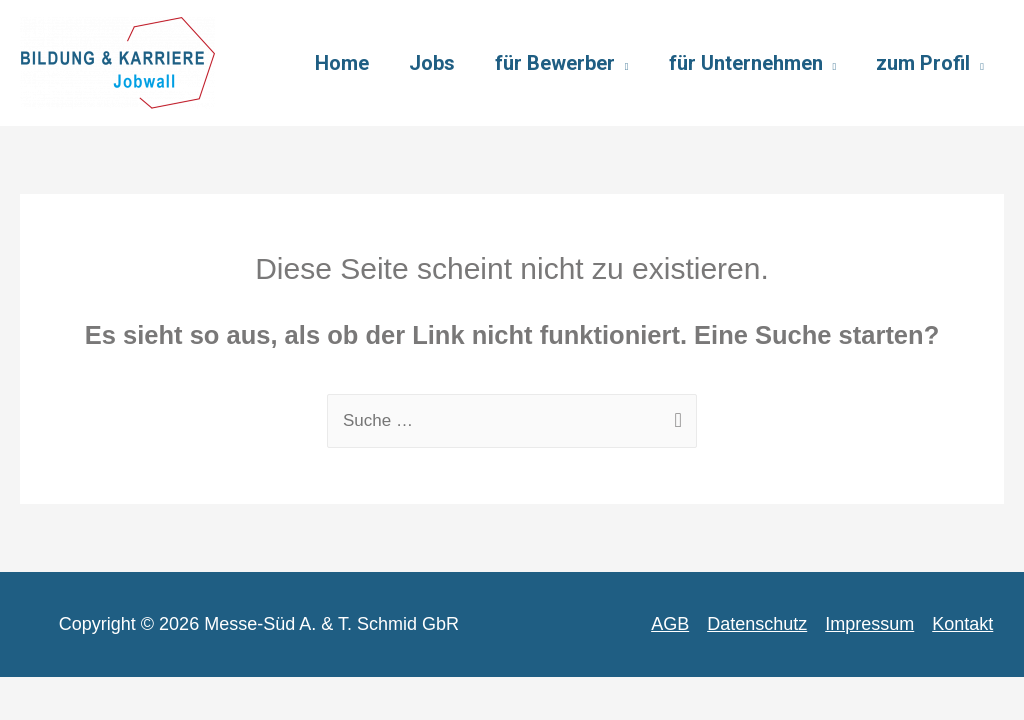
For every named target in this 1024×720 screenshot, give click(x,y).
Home (342, 63)
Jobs (432, 63)
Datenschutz (757, 624)
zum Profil (923, 63)
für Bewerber (555, 63)
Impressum (869, 624)
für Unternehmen (746, 63)
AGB (670, 624)
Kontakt (962, 624)
